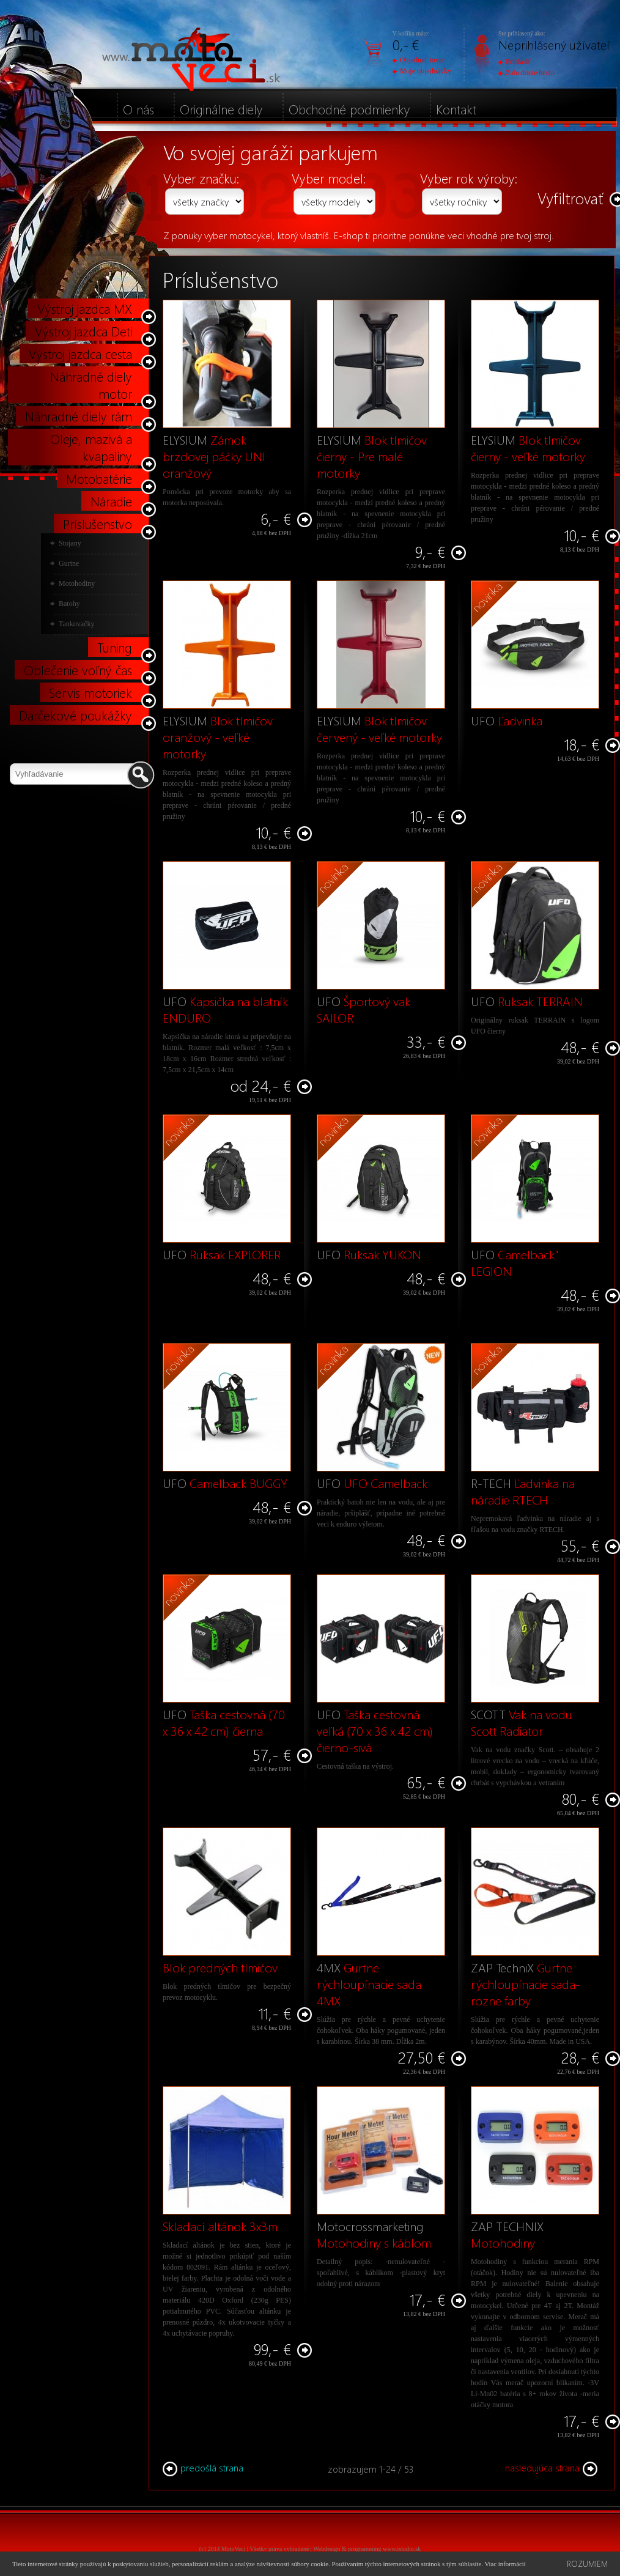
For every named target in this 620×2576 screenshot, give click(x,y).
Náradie (111, 500)
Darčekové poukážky (75, 715)
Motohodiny (77, 583)
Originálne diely (221, 108)
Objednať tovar (419, 60)
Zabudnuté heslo (526, 72)
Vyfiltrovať (570, 198)
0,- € (406, 44)
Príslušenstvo (97, 523)
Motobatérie (99, 478)
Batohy (69, 603)
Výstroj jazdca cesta (80, 353)
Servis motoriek (90, 692)
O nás (138, 108)
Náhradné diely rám (78, 415)
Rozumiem (587, 2563)
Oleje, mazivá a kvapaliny (91, 447)
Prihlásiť (514, 61)
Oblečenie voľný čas (78, 669)
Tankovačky (76, 624)
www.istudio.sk (402, 2548)
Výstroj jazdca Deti (83, 330)
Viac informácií (504, 2563)
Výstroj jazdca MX (84, 308)
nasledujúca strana (551, 2468)
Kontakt (456, 108)
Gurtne (69, 563)
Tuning (114, 647)
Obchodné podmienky (349, 108)
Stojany (70, 543)
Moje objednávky (422, 71)
